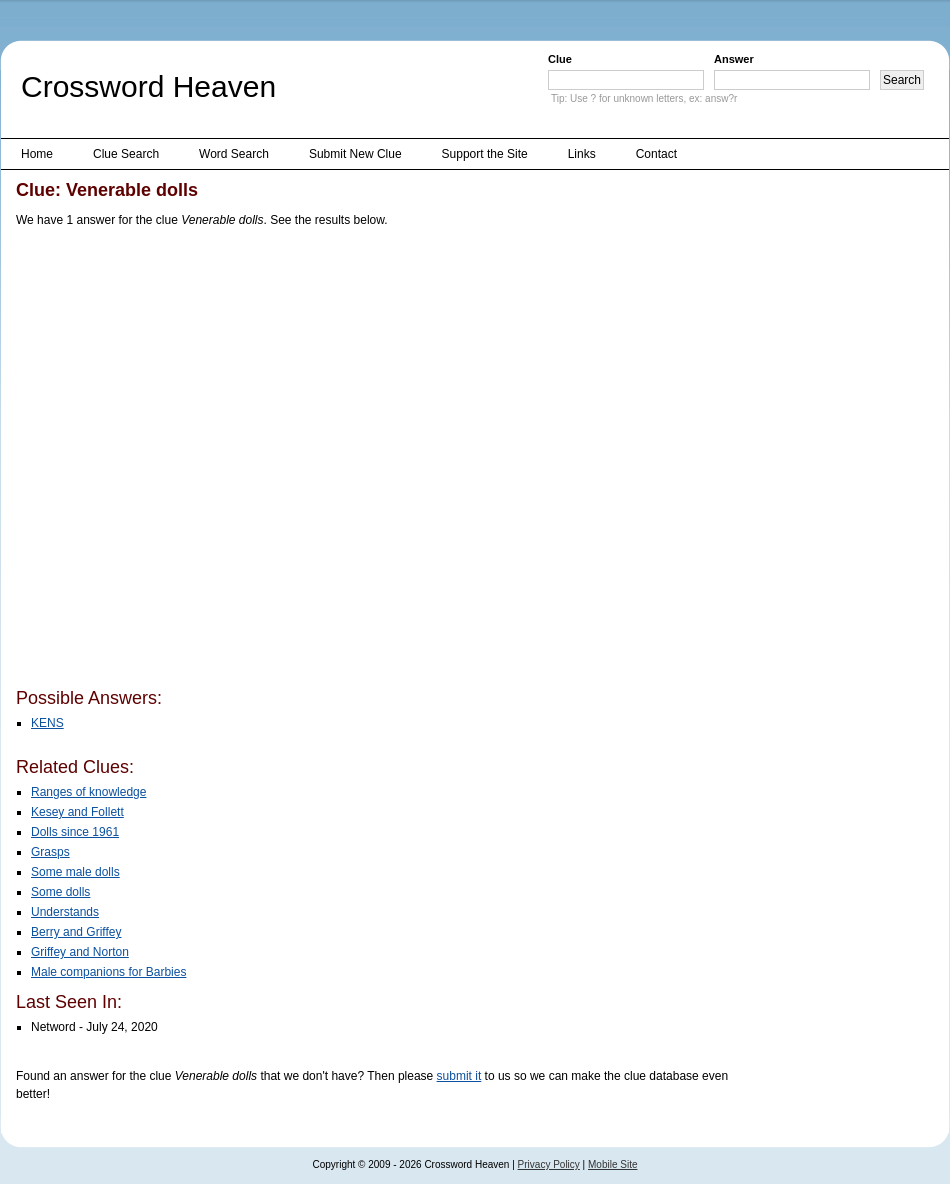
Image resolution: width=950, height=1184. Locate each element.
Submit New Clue (355, 154)
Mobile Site (612, 1164)
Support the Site (485, 154)
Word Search (234, 154)
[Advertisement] (213, 461)
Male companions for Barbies (108, 972)
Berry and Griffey (76, 932)
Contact (656, 154)
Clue (560, 59)
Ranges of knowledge (88, 792)
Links (582, 154)
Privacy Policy (549, 1164)
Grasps (50, 852)
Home (37, 154)
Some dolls (60, 892)
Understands (65, 912)
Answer (734, 59)
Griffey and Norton (80, 952)
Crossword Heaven (148, 86)
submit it (459, 1076)
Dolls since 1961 (75, 832)
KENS (47, 723)
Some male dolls (75, 872)
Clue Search (126, 154)
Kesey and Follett (77, 812)
